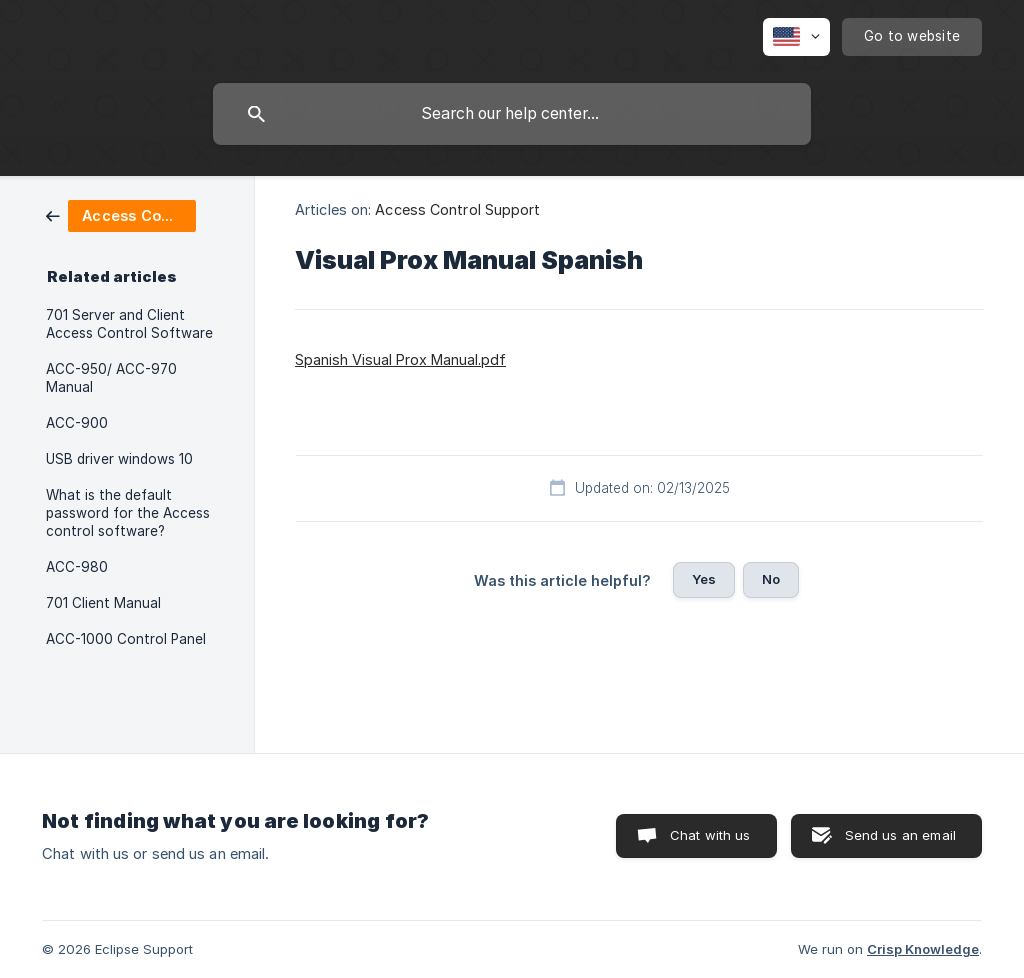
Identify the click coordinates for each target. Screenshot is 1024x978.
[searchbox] (512, 114)
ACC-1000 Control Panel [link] (126, 639)
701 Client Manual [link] (103, 603)
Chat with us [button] (710, 835)
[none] (796, 37)
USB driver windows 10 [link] (119, 459)
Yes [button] (704, 579)
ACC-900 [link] (77, 423)
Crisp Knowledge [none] (923, 949)
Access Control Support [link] (457, 209)
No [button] (771, 579)
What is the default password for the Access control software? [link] (128, 513)
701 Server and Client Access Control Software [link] (129, 324)
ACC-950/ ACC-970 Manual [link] (111, 378)
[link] (121, 214)
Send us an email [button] (900, 835)
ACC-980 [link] (77, 567)
